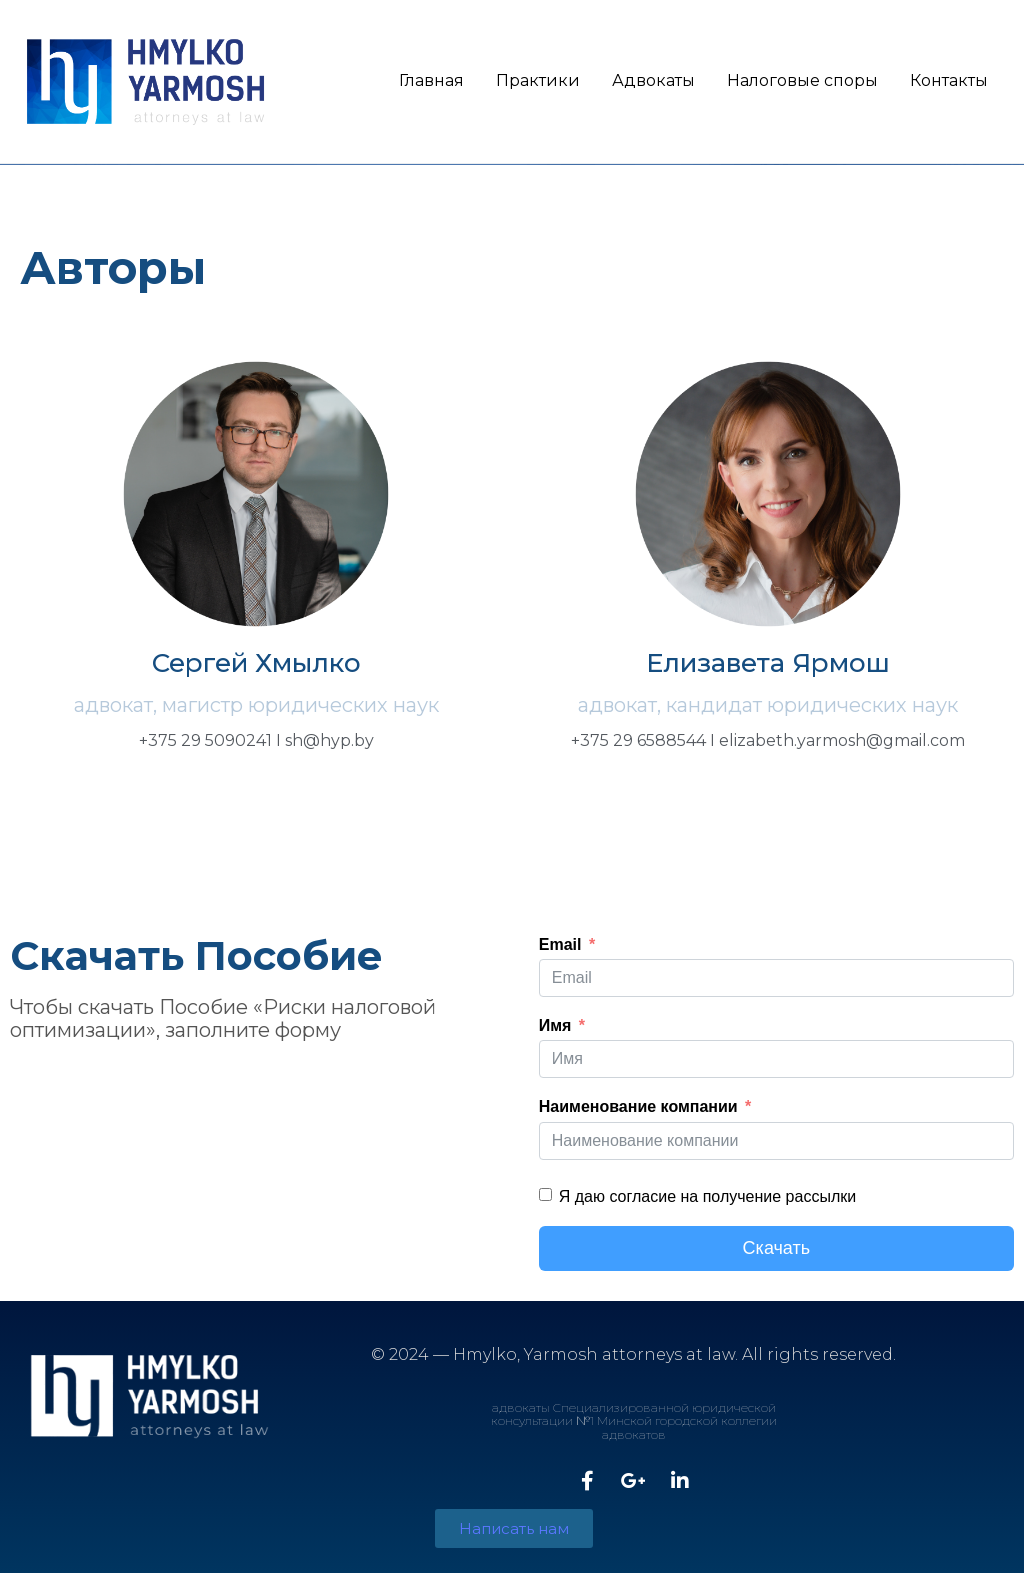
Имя (555, 1025)
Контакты (949, 80)
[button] (514, 1528)
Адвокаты (653, 80)
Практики (538, 80)
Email (560, 944)
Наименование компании (638, 1106)
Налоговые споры (802, 80)
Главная (431, 80)
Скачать (777, 1248)
